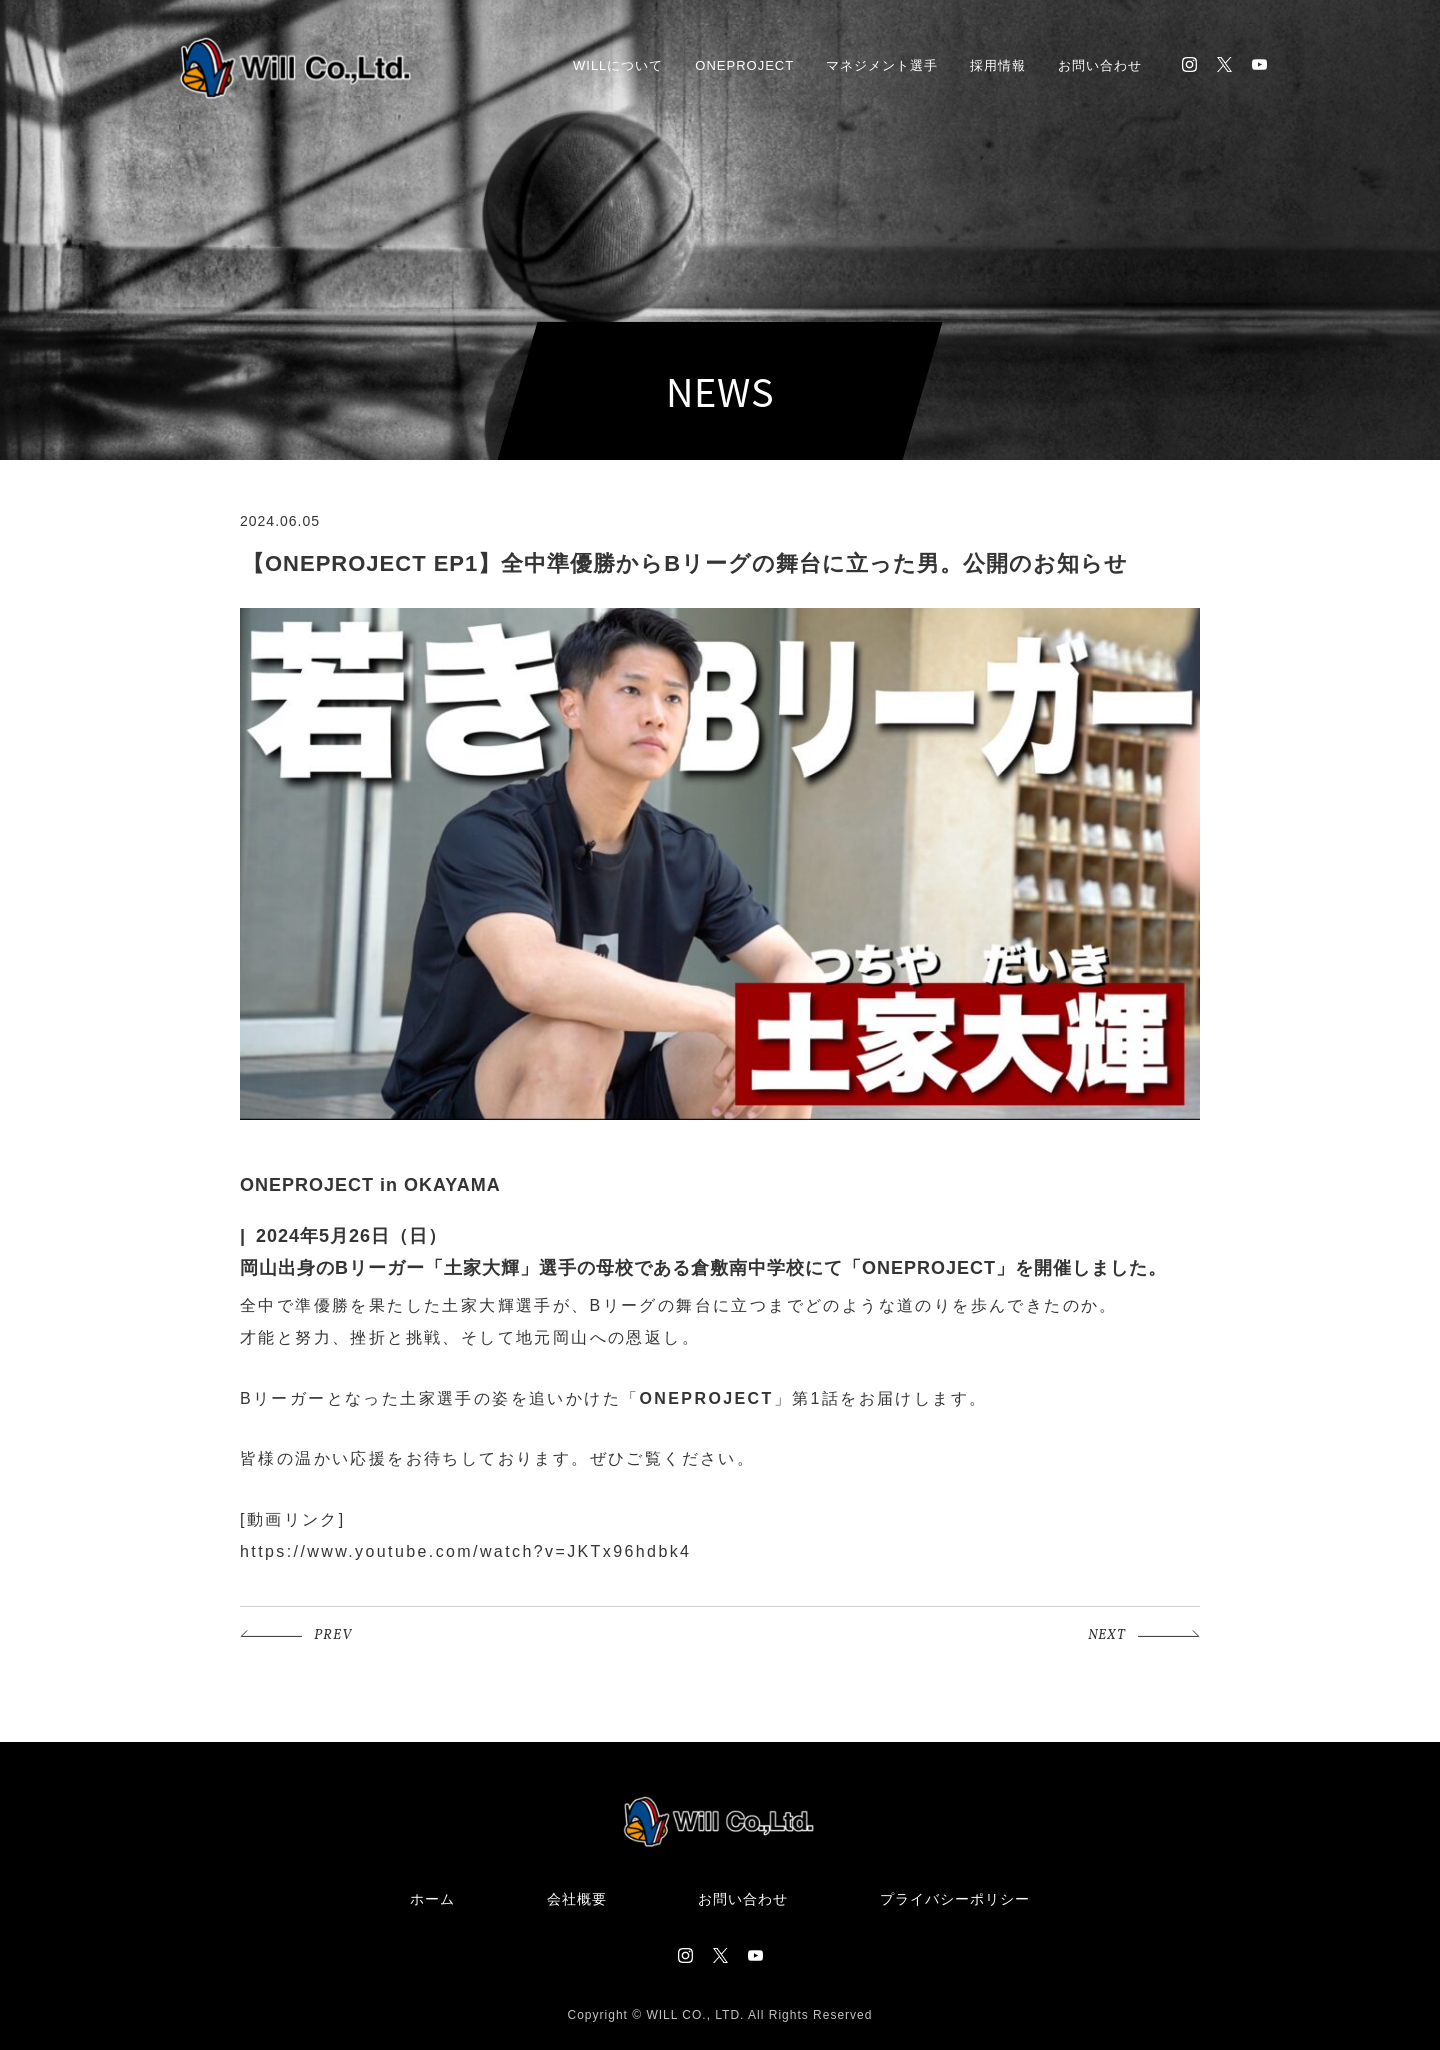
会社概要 (577, 1899)
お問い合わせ (1100, 65)
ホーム (432, 1899)
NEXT (1107, 1635)
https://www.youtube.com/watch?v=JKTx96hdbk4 (465, 1551)
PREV (333, 1635)
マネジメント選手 (882, 65)
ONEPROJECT (744, 65)
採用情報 (998, 65)
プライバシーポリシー (955, 1899)
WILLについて (618, 65)
